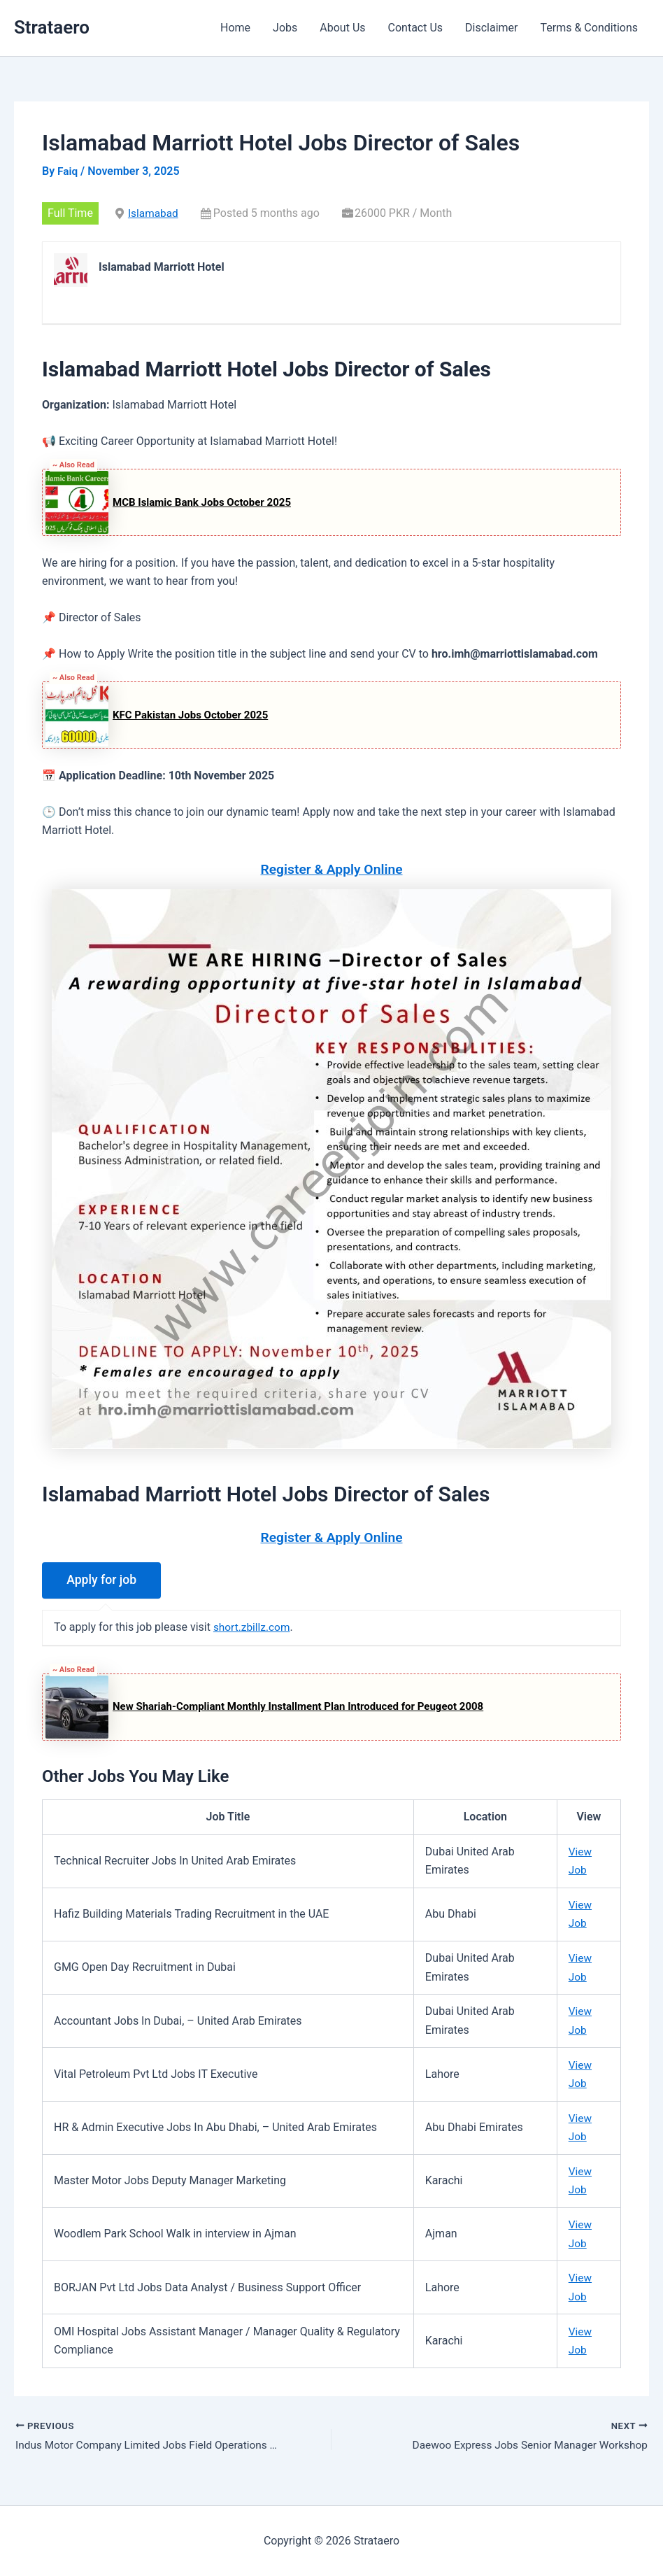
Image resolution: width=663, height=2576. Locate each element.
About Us (342, 27)
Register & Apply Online (332, 869)
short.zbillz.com (253, 1627)
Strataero (52, 27)
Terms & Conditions (590, 27)
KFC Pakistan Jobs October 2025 (190, 714)
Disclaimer (491, 27)
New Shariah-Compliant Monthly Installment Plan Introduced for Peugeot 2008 (298, 1705)
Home (235, 27)
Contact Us (415, 27)
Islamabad (154, 213)
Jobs (285, 27)
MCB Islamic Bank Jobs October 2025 (202, 501)
